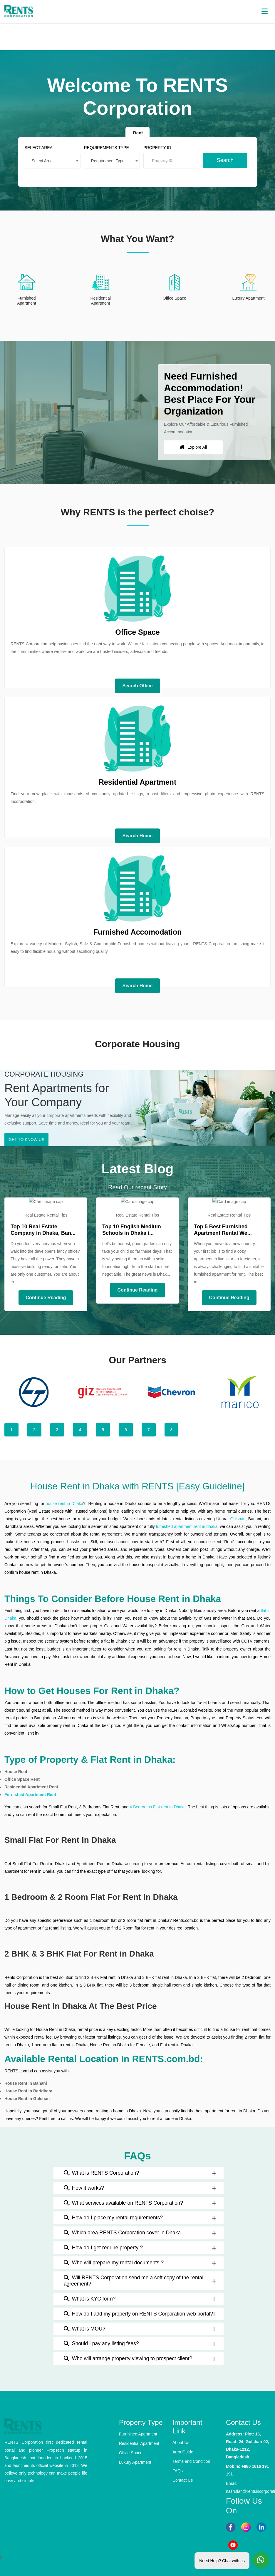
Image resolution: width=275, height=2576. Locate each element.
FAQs (177, 2470)
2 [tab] (34, 1429)
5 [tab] (103, 1429)
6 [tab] (126, 1429)
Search (222, 159)
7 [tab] (148, 1429)
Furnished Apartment (138, 2434)
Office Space (130, 2452)
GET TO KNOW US (26, 1139)
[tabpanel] (34, 1392)
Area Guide (182, 2452)
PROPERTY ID (156, 147)
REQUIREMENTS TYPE (107, 147)
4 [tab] (80, 1429)
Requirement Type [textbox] (108, 160)
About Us (181, 2442)
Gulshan (238, 1518)
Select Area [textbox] (44, 160)
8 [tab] (171, 1429)
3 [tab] (57, 1429)
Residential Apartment (139, 2443)
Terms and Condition (191, 2461)
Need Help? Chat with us (222, 2560)
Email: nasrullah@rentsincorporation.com (248, 2487)
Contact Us (182, 2480)
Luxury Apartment (135, 2462)
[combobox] (55, 160)
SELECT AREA (41, 147)
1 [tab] (11, 1429)
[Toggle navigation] (264, 11)
